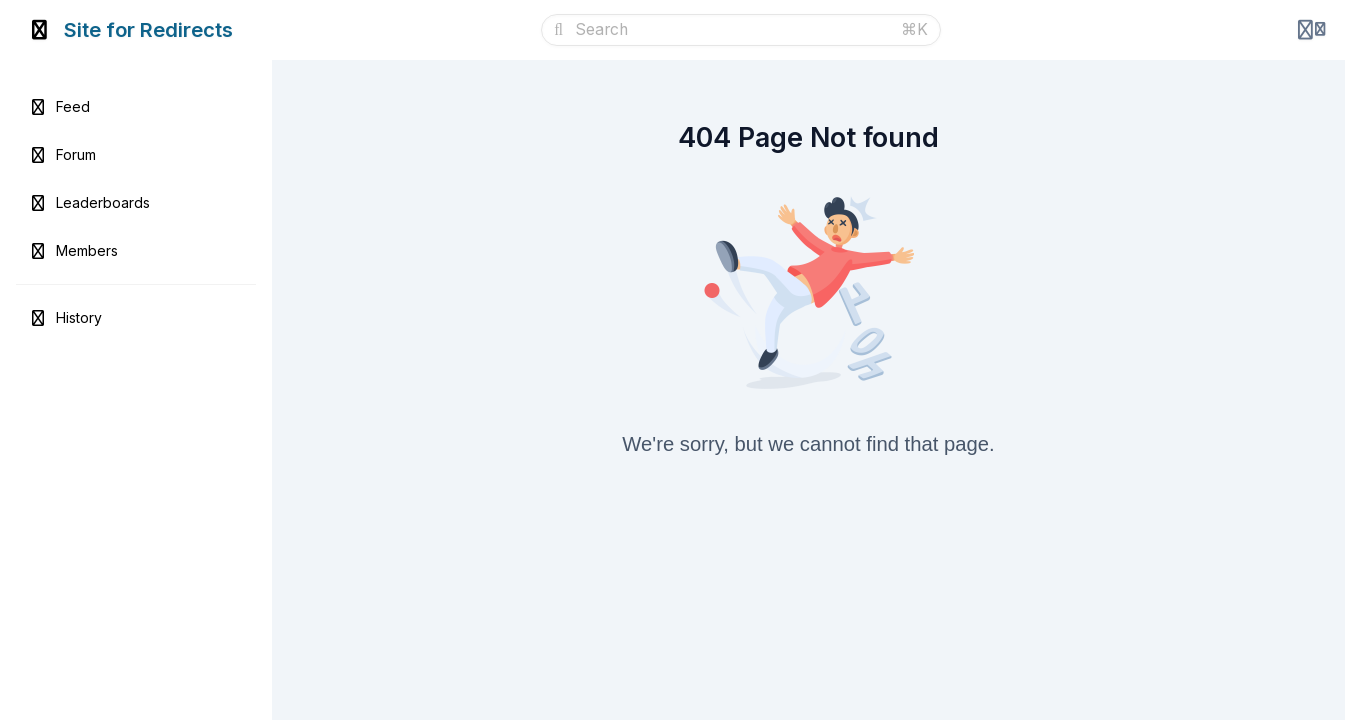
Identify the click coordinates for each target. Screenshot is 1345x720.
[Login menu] (1311, 30)
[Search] (732, 30)
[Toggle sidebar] (40, 30)
